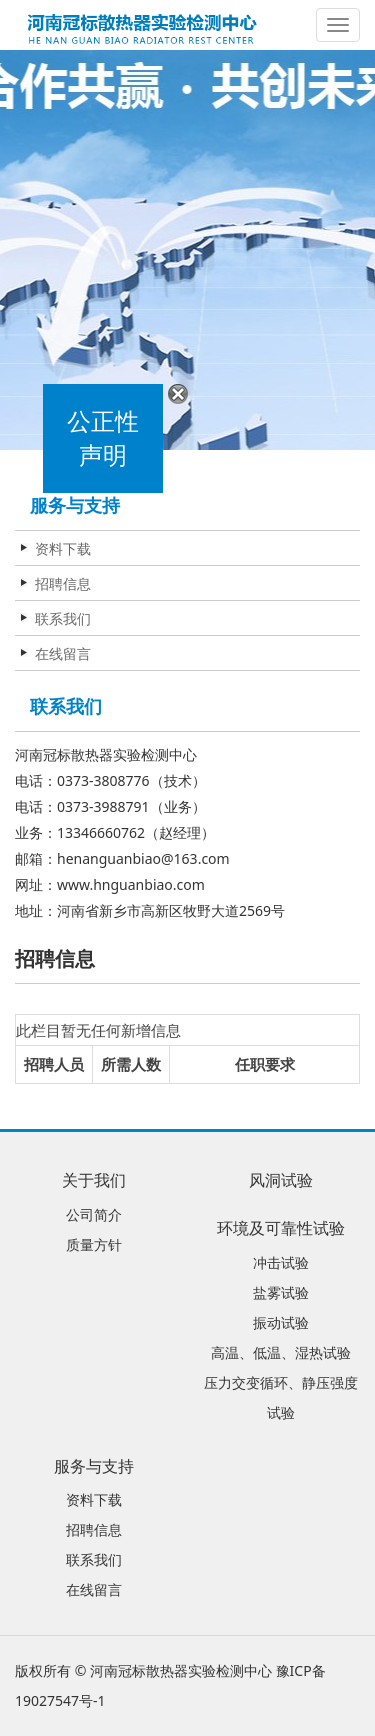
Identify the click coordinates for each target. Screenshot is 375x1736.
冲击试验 (281, 1262)
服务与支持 (94, 1466)
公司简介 (94, 1214)
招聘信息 (63, 583)
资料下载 (63, 548)
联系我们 (63, 618)
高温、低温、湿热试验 (281, 1352)
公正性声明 (101, 439)
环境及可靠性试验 (281, 1228)
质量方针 (94, 1244)
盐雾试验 (281, 1292)
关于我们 (94, 1180)
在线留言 (63, 653)
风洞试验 (281, 1180)
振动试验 (281, 1322)
